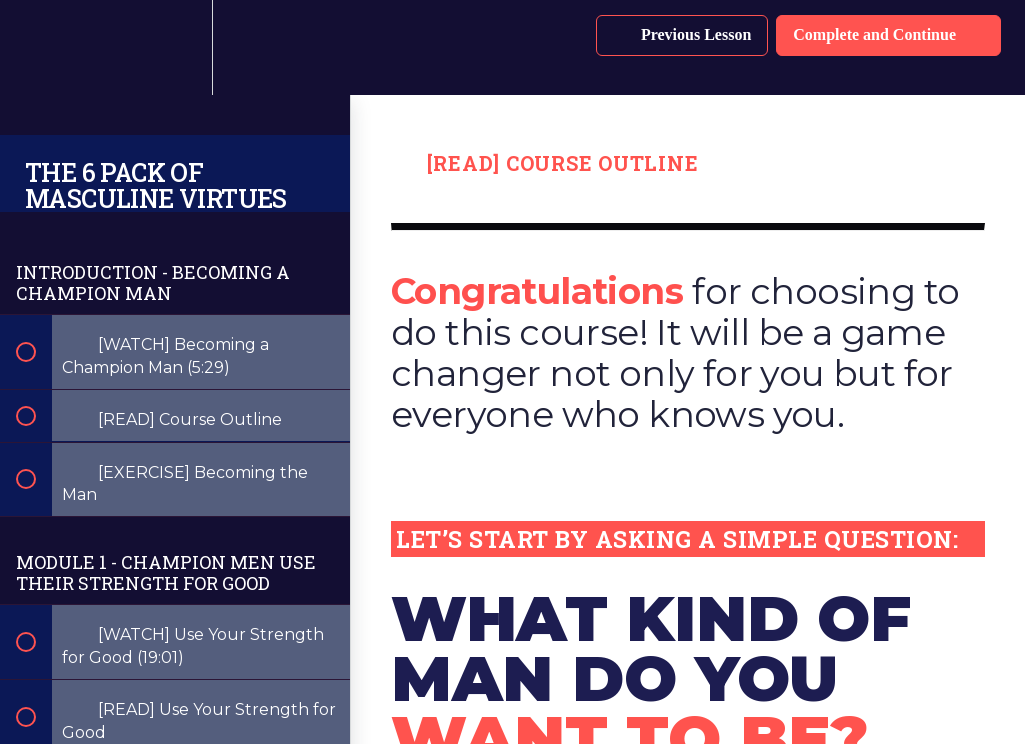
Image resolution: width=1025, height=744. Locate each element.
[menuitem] (175, 47)
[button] (37, 47)
